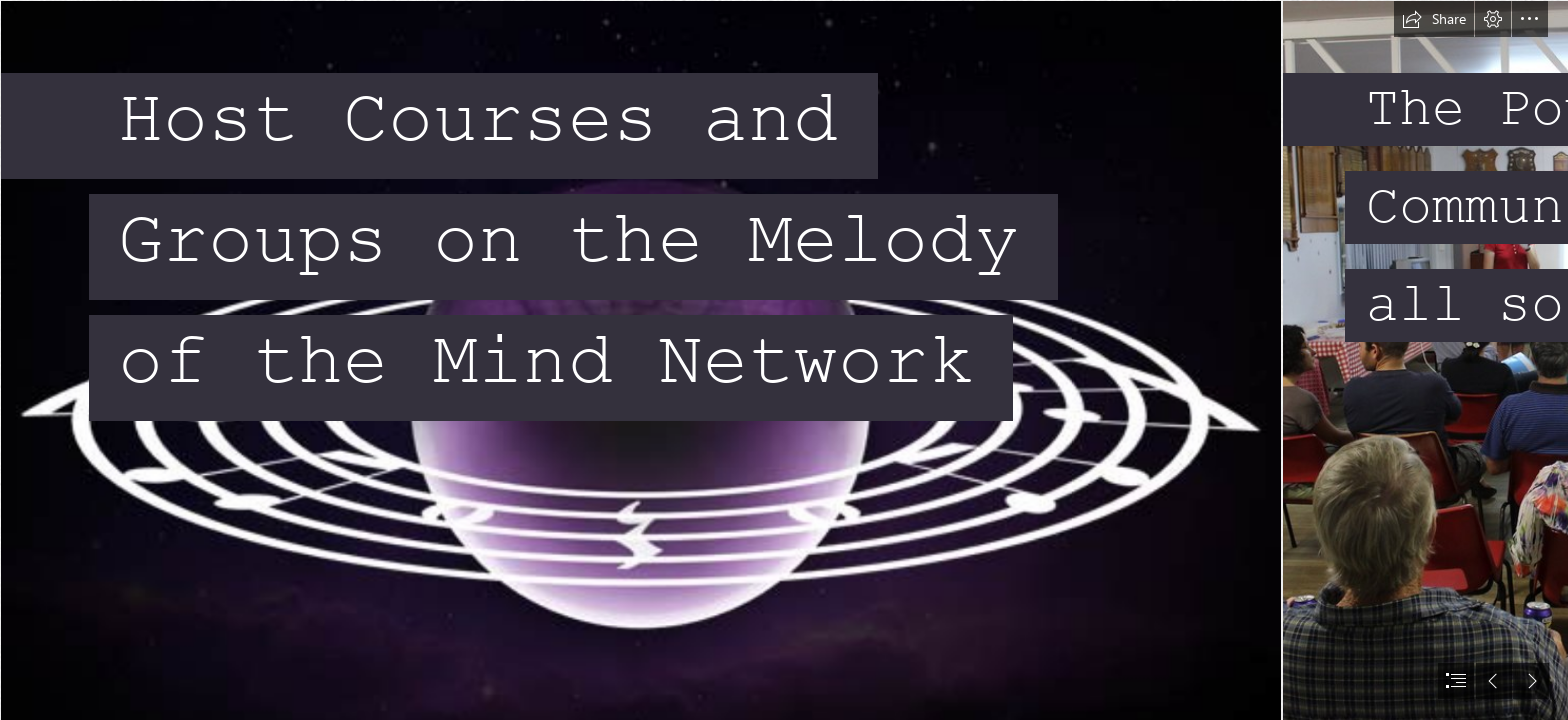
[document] (784, 360)
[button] (1434, 19)
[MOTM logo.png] (640, 360)
